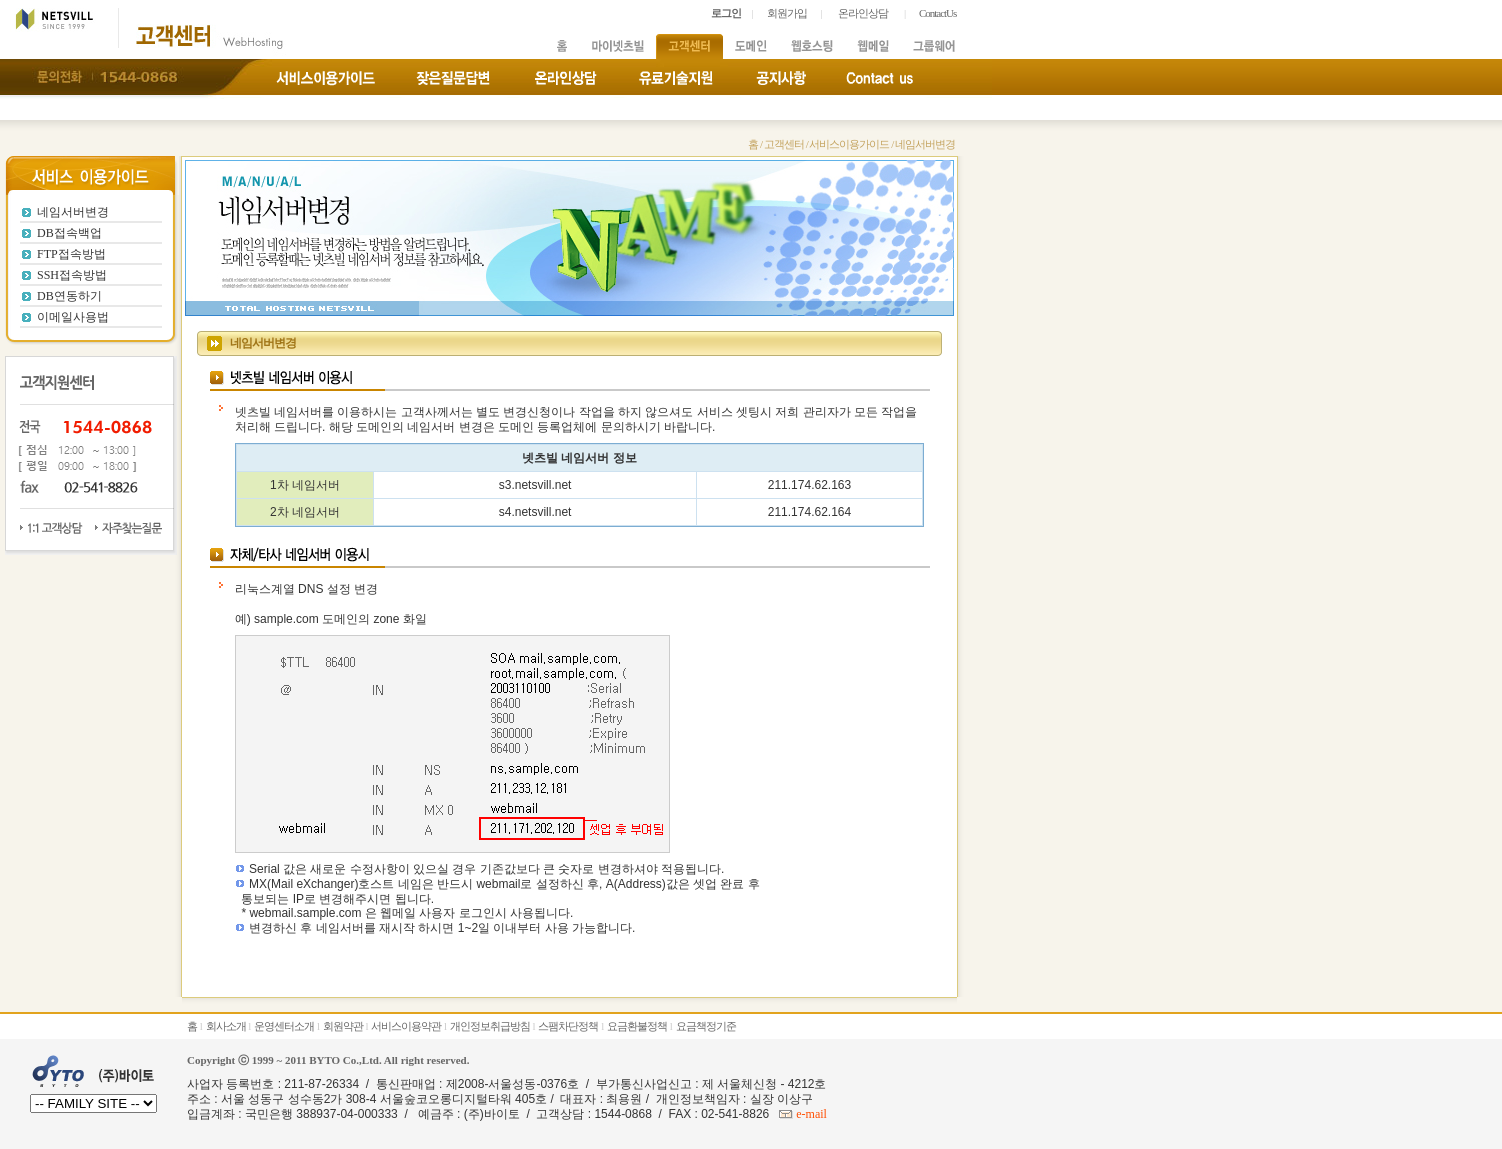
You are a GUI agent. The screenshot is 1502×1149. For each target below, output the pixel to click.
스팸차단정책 (568, 1026)
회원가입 (787, 13)
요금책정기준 (706, 1026)
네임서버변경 (73, 212)
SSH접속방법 (72, 275)
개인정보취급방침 (490, 1026)
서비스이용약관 (406, 1026)
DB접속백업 (69, 233)
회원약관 (343, 1026)
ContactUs (937, 13)
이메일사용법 (73, 317)
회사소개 (226, 1026)
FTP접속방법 (71, 254)
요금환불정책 (637, 1026)
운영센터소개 (284, 1026)
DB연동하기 (69, 296)
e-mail (810, 1114)
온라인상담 (863, 13)
